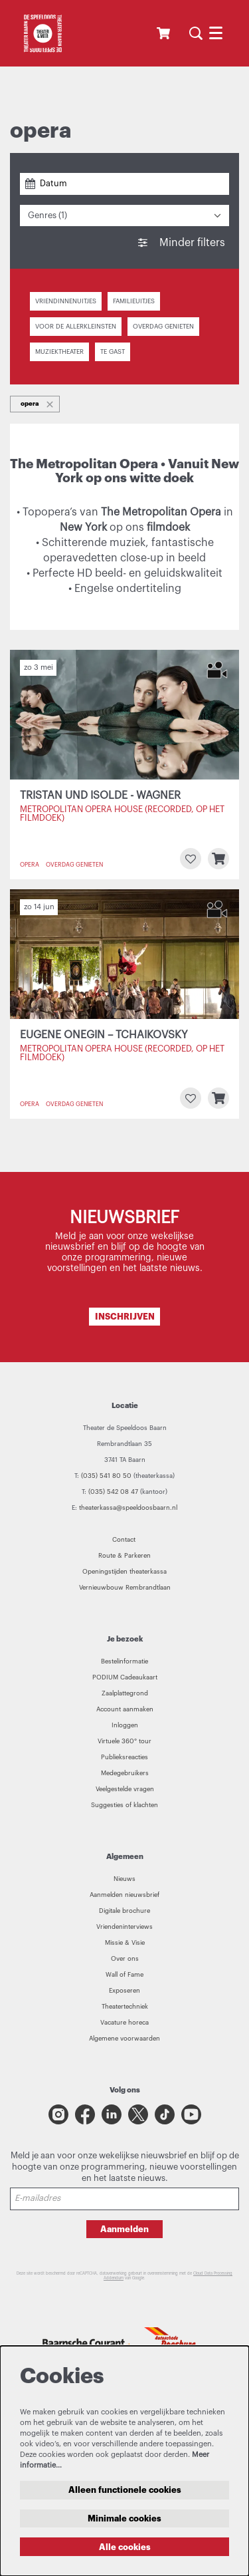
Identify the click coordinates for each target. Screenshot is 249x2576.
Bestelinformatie (124, 1661)
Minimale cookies (124, 2518)
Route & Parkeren (124, 1555)
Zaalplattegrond (125, 1693)
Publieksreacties (124, 1757)
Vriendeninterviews (124, 1927)
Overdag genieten (163, 326)
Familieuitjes (134, 301)
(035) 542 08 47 (113, 1492)
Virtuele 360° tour (124, 1741)
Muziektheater (59, 352)
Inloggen (125, 1725)
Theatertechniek (125, 2006)
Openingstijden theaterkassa (124, 1571)
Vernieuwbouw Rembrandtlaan (125, 1587)
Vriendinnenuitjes (65, 301)
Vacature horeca (124, 2022)
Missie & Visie (125, 1942)
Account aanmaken (124, 1709)
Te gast (112, 352)
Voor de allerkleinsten (75, 326)
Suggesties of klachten (124, 1805)
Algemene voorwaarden (124, 2038)
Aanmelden (124, 2229)
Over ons (125, 1958)
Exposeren (124, 1990)
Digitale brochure (124, 1911)
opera (29, 865)
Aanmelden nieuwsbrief (124, 1895)
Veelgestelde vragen (125, 1789)
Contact (124, 1539)
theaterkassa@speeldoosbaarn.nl (128, 1507)
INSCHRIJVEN (125, 1316)
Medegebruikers (125, 1773)
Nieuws (124, 1879)
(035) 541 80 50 (106, 1476)
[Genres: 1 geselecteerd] (124, 216)
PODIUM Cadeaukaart (124, 1677)
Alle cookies (125, 2547)
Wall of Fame (124, 1974)
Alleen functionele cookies (124, 2490)
